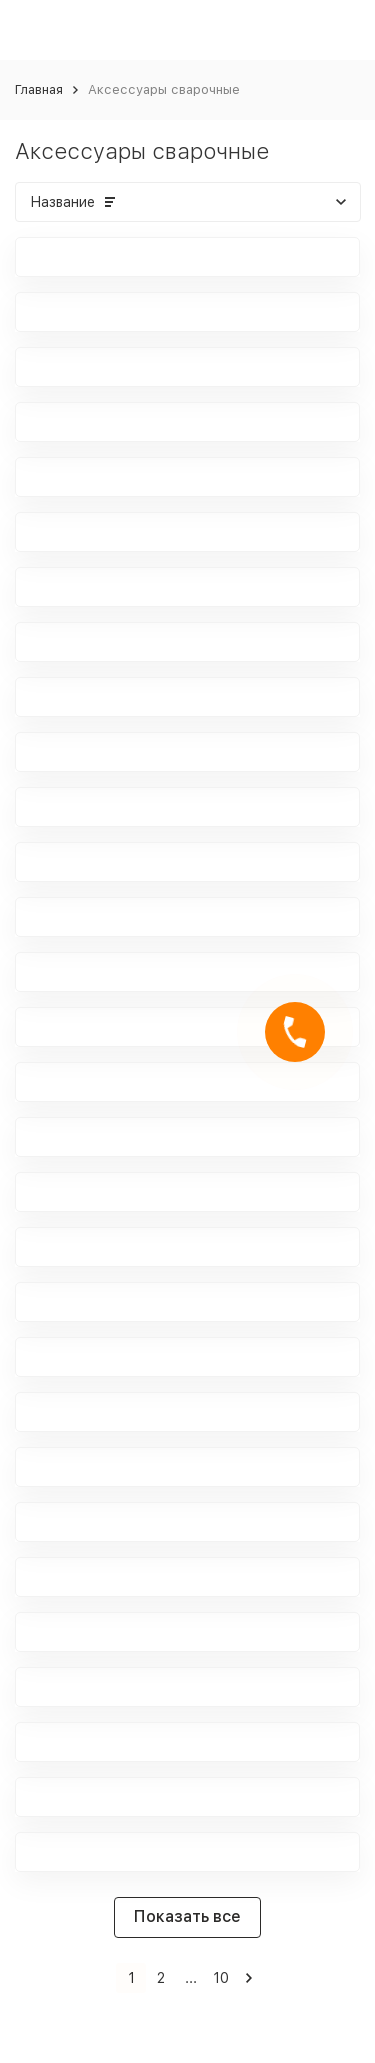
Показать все (187, 1916)
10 (221, 1978)
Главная (39, 89)
